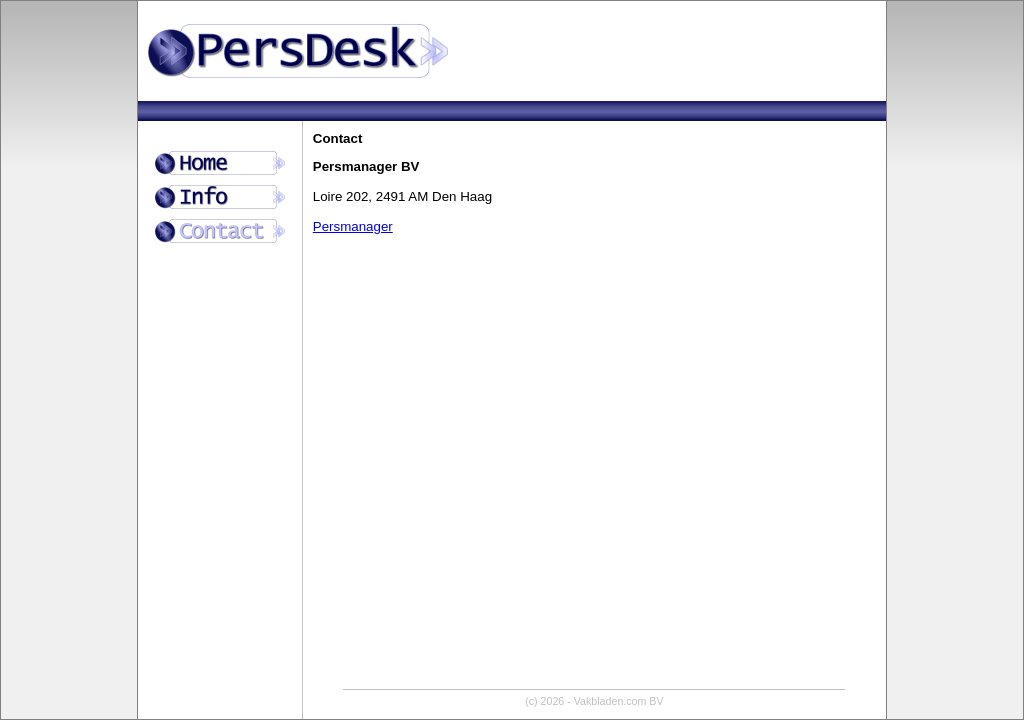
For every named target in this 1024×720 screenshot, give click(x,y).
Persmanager (353, 226)
